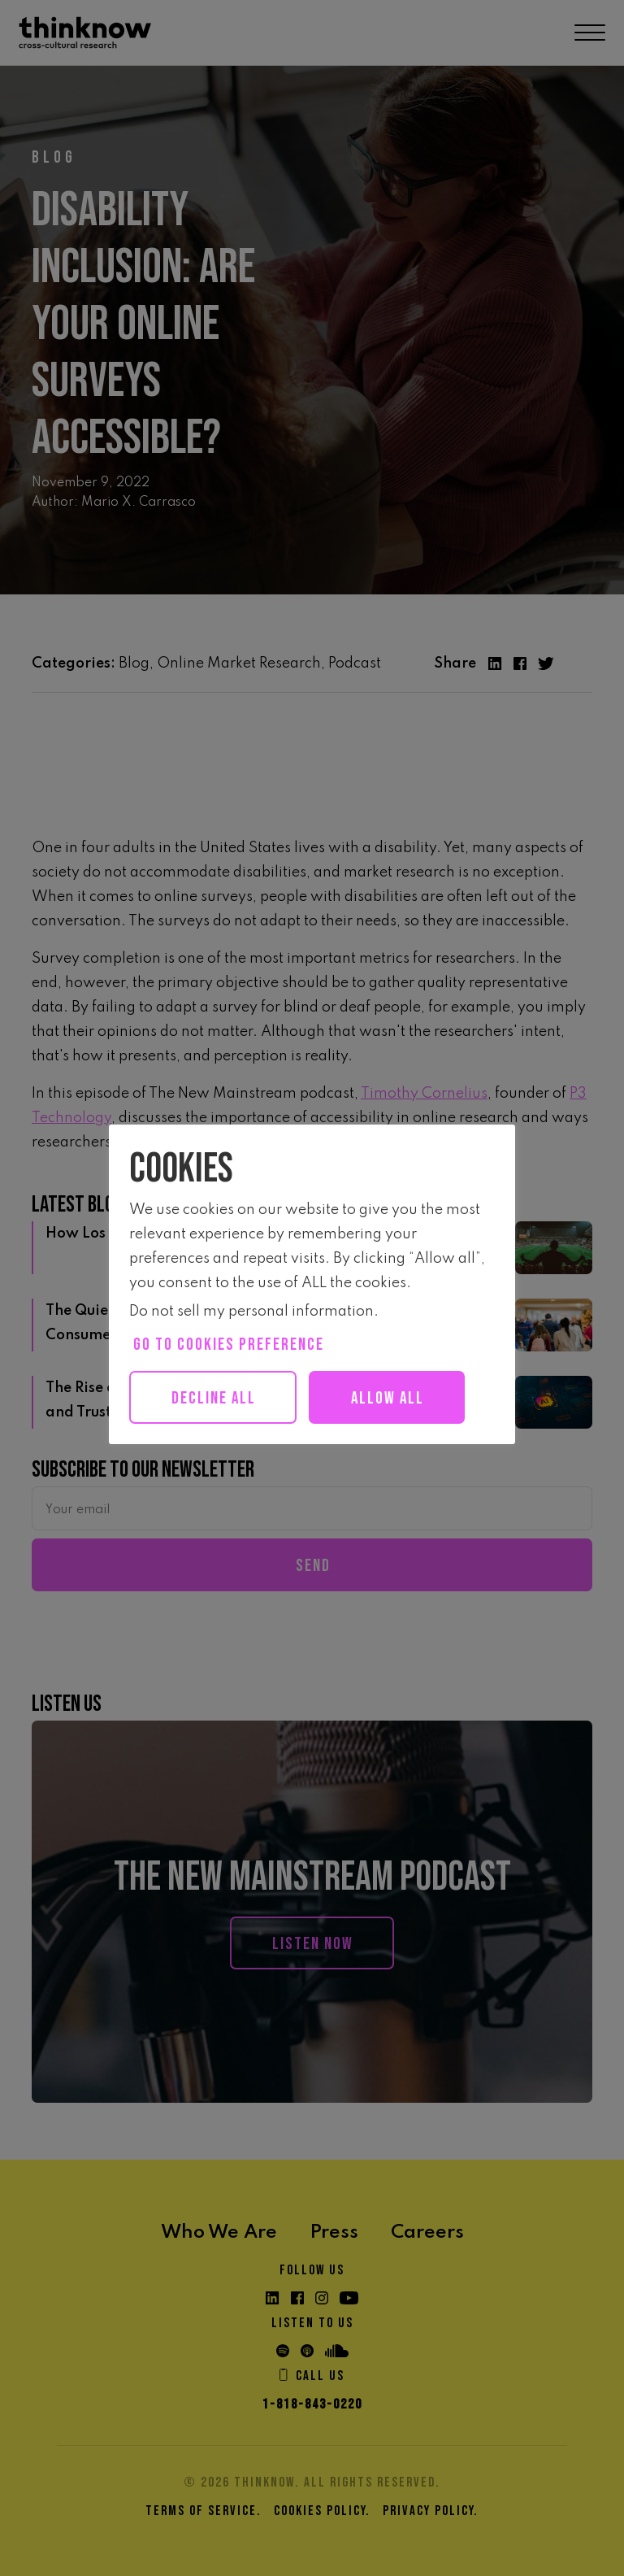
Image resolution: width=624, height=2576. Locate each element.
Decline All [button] (213, 1398)
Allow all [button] (387, 1398)
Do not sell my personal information (251, 1311)
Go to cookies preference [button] (228, 1344)
